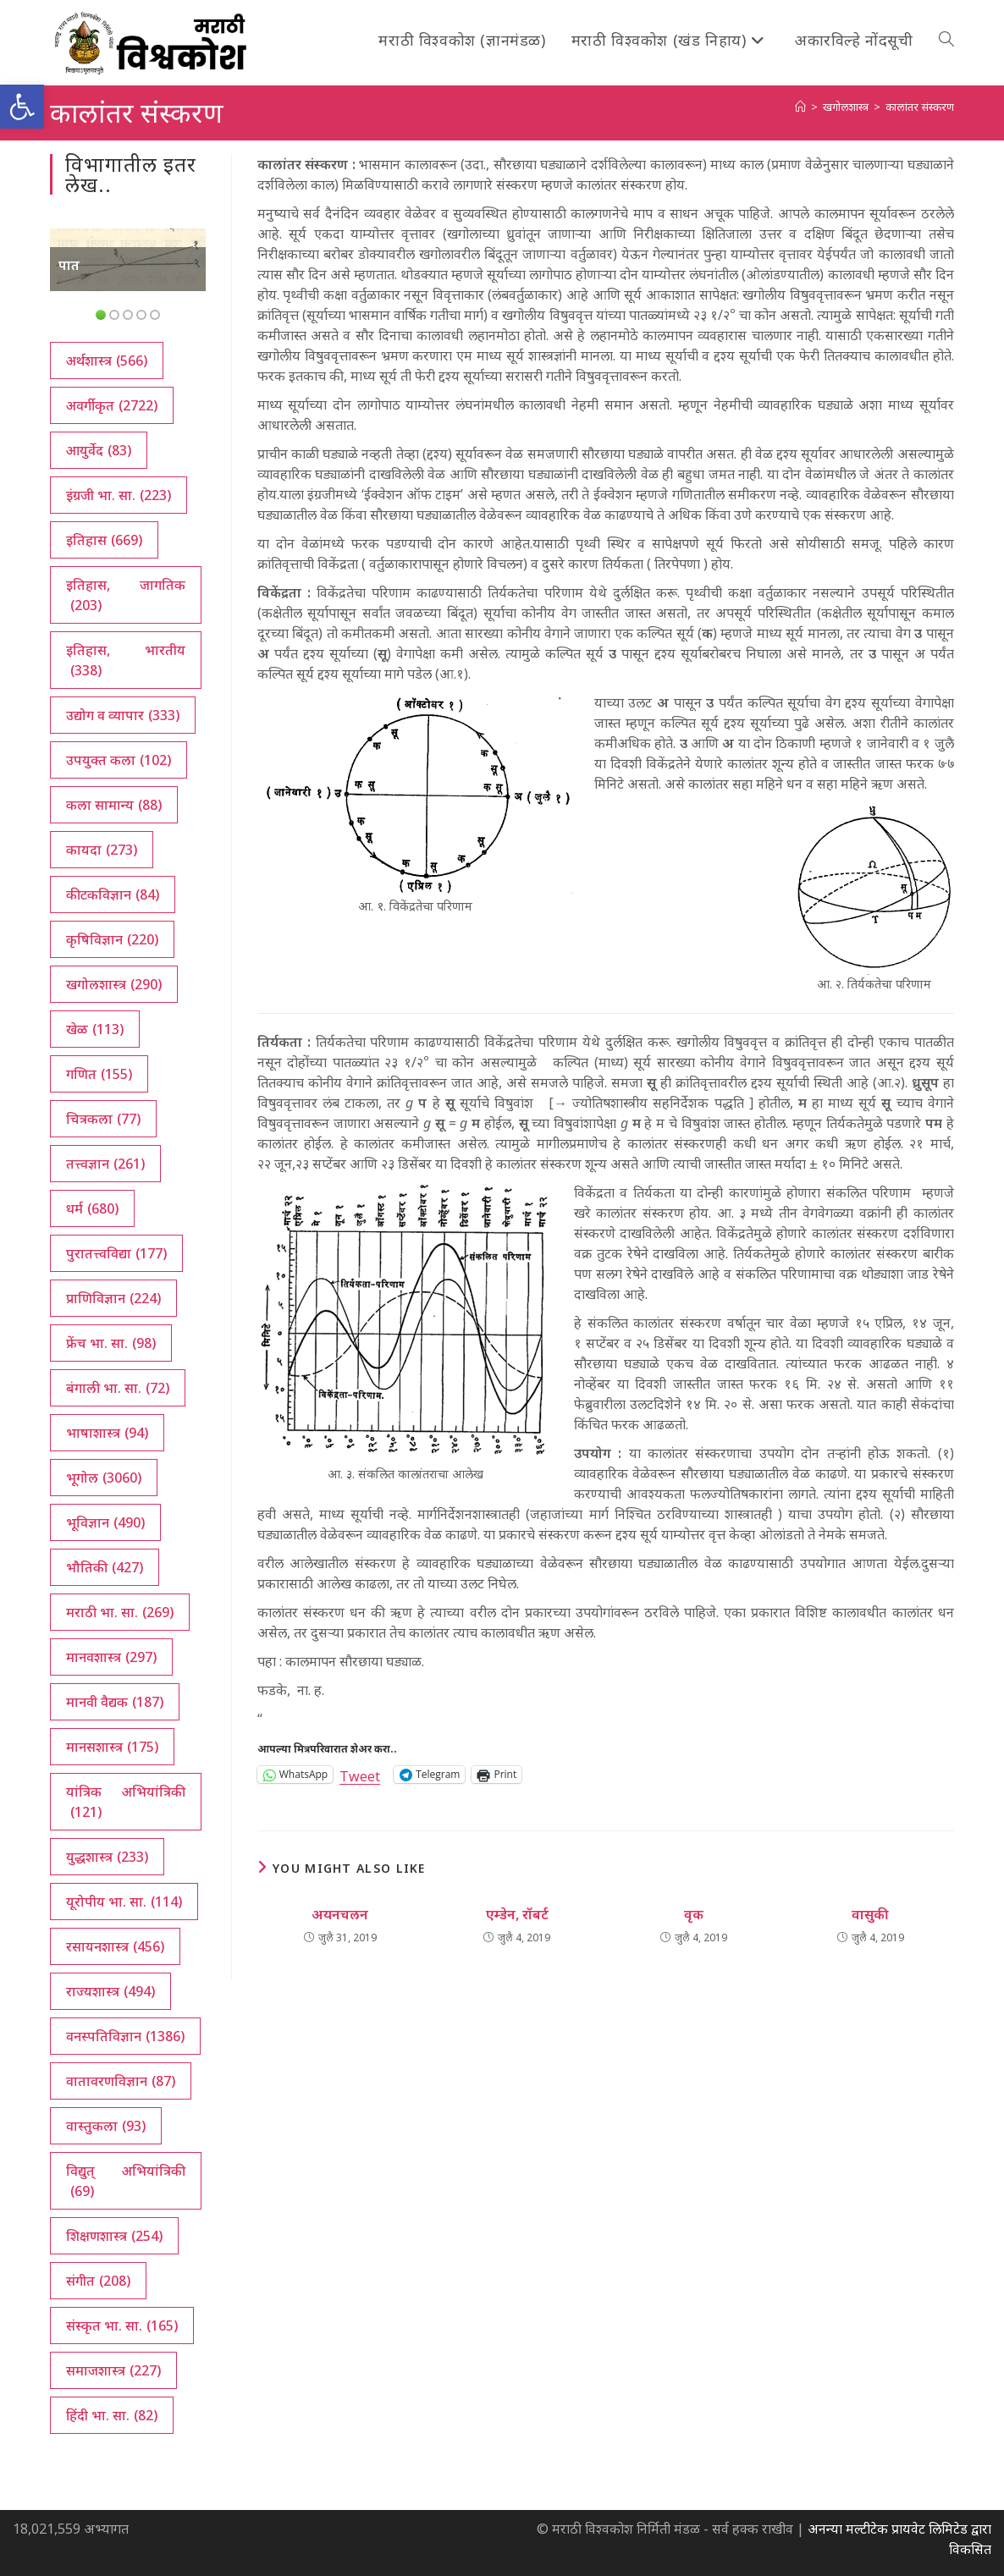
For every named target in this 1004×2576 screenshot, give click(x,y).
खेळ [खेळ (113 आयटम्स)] (95, 1029)
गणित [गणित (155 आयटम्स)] (99, 1074)
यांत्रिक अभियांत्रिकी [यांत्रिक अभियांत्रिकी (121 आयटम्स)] (125, 1802)
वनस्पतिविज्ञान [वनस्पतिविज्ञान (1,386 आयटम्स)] (125, 2036)
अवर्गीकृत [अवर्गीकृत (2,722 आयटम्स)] (111, 405)
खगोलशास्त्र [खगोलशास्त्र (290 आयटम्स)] (114, 984)
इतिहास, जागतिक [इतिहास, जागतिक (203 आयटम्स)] (125, 595)
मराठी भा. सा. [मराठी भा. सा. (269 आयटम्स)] (120, 1612)
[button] (22, 107)
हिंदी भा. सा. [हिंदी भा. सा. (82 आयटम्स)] (111, 2415)
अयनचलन (340, 1914)
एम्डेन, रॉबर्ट (517, 1914)
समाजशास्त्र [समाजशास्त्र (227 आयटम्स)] (113, 2370)
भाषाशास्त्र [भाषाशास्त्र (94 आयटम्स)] (107, 1433)
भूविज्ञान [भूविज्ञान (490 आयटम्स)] (105, 1522)
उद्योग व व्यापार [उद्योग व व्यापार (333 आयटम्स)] (122, 715)
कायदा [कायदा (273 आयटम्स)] (101, 849)
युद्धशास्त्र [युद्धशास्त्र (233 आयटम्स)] (107, 1857)
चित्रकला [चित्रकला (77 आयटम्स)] (103, 1119)
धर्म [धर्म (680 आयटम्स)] (92, 1208)
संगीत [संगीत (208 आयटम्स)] (98, 2281)
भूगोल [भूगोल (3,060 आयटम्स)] (103, 1477)
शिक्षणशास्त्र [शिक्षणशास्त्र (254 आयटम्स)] (114, 2236)
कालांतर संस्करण (919, 106)
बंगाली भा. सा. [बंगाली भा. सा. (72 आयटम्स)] (117, 1388)
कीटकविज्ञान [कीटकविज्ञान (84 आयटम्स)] (112, 894)
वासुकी (870, 1914)
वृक (693, 1914)
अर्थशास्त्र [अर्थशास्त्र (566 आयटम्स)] (106, 360)
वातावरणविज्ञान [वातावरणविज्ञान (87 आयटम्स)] (120, 2081)
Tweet (359, 1774)
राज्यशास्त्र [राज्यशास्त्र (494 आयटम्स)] (110, 1991)
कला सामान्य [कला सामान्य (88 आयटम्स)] (114, 805)
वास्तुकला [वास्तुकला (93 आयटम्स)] (106, 2126)
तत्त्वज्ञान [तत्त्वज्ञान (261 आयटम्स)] (105, 1163)
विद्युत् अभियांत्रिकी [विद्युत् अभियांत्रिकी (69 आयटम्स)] (125, 2181)
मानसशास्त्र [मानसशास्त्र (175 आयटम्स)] (112, 1747)
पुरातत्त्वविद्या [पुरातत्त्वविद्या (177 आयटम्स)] (116, 1253)
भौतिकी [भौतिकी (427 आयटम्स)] (104, 1567)
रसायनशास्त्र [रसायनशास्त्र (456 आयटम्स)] (115, 1946)
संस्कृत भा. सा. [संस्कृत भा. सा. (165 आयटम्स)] (122, 2325)
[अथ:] (800, 106)
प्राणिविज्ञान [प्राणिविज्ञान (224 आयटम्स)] (113, 1298)
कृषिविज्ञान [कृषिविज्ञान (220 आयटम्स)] (112, 939)
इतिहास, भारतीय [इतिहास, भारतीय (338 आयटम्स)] (125, 660)
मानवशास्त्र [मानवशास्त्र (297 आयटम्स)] (111, 1657)
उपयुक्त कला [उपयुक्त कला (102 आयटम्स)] (118, 760)
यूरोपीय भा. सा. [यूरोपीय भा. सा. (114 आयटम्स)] (124, 1901)
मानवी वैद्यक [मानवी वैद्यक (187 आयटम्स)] (114, 1702)
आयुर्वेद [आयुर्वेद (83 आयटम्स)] (98, 450)
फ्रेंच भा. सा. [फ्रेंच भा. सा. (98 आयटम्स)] (111, 1343)
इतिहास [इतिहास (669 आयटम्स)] (104, 540)
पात (69, 265)
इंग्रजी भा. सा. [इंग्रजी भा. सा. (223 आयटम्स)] (118, 495)
